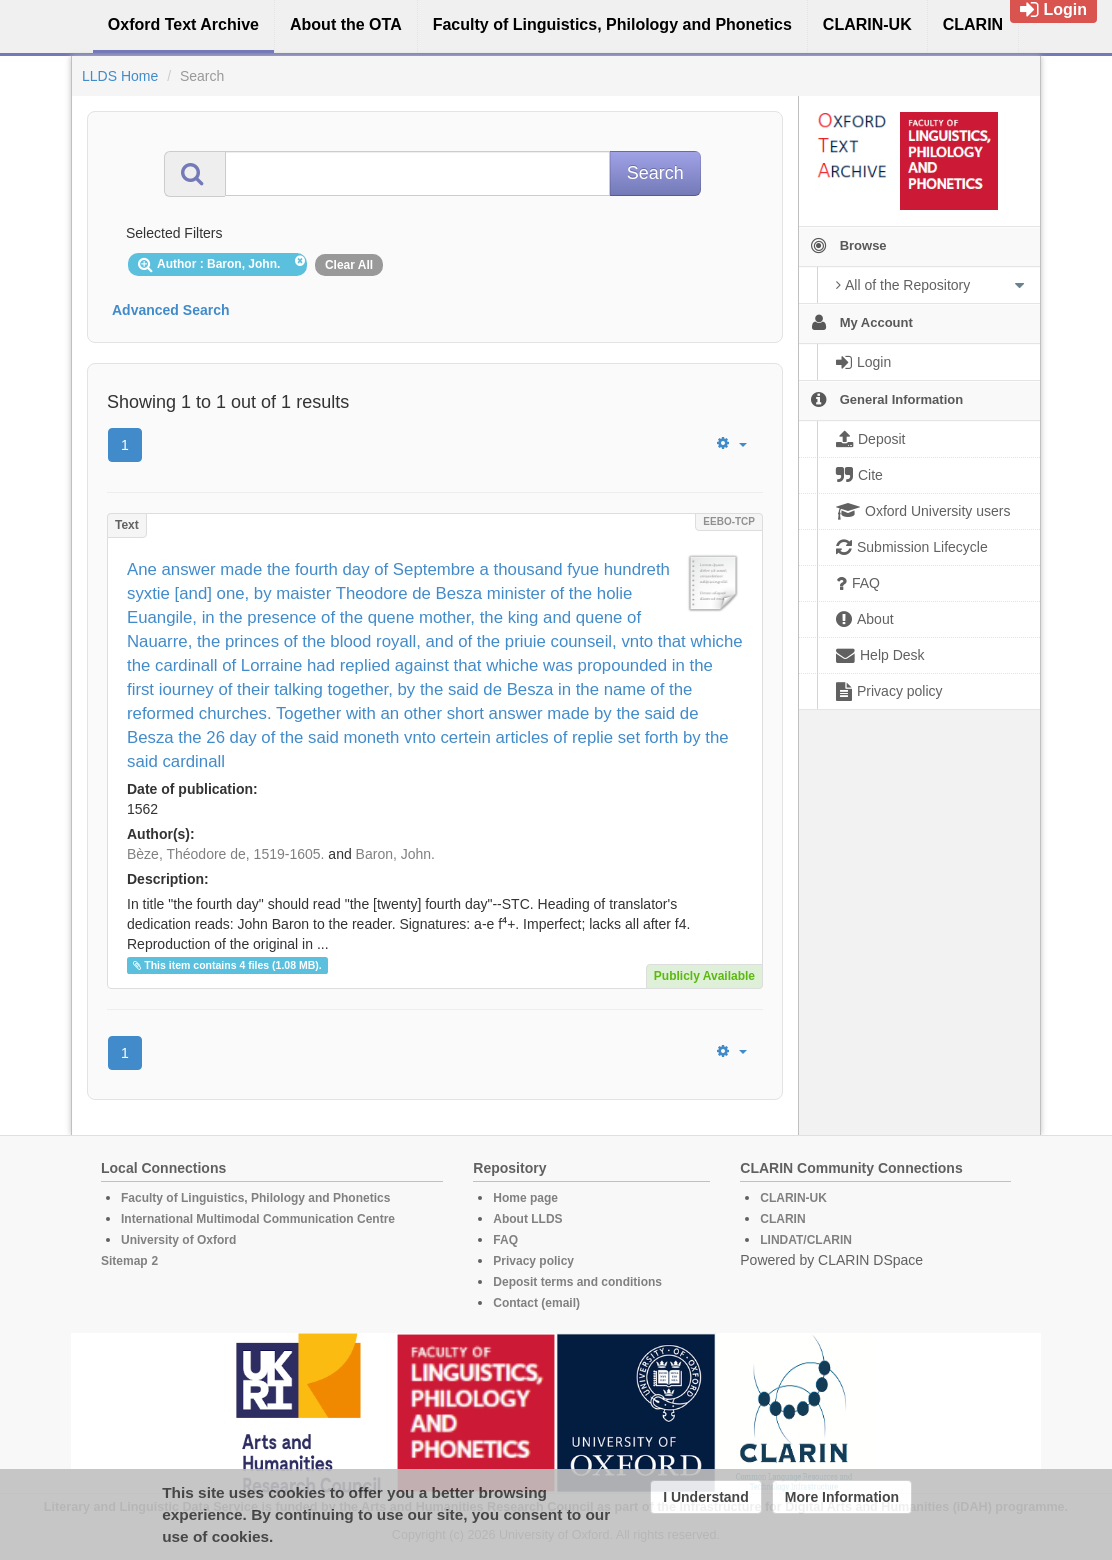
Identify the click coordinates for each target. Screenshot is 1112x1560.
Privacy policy (533, 1261)
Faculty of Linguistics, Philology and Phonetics (255, 1198)
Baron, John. (395, 854)
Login (1053, 9)
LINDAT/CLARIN (806, 1240)
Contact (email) (536, 1303)
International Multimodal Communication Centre (258, 1219)
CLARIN (782, 1219)
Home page (525, 1198)
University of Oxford (178, 1240)
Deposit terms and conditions (577, 1282)
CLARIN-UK (793, 1198)
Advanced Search (171, 310)
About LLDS (527, 1219)
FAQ (505, 1240)
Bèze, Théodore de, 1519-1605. (225, 854)
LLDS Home (120, 76)
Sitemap (124, 1261)
